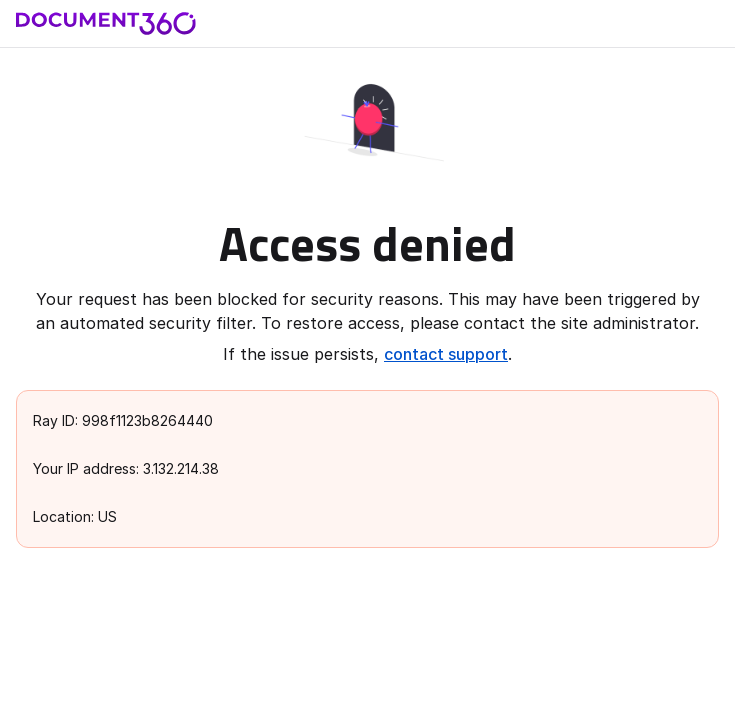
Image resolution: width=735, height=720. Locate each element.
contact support (446, 354)
